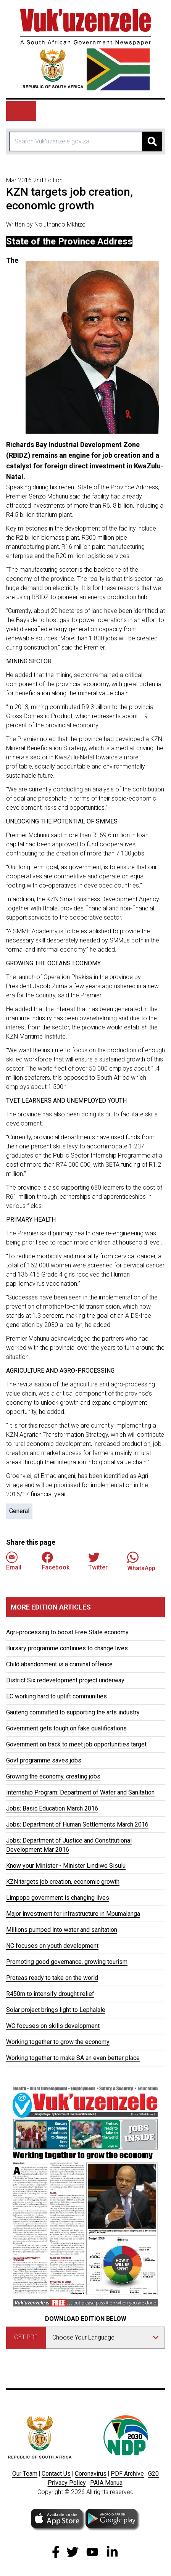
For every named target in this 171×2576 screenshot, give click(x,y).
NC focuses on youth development (52, 1945)
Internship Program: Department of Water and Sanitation (80, 1792)
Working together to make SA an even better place (73, 2057)
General (19, 1511)
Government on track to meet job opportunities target (76, 1744)
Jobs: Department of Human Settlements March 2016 (77, 1824)
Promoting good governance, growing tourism (66, 1961)
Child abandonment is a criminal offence (59, 1664)
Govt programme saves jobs (43, 1760)
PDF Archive (127, 2473)
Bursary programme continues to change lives (67, 1648)
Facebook (55, 1561)
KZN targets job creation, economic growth (62, 1881)
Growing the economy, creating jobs (53, 1776)
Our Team (24, 2473)
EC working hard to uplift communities (56, 1696)
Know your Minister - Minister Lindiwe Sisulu (66, 1865)
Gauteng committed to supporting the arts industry (73, 1712)
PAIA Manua (106, 2482)
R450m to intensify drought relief (50, 1993)
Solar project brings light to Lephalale (55, 2009)
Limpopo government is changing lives (57, 1897)
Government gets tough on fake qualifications (66, 1728)
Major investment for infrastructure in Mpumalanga (73, 1913)
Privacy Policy (67, 2482)
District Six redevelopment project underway (65, 1680)
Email (13, 1561)
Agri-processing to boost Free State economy (67, 1632)
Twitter (98, 1561)
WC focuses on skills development (53, 2025)
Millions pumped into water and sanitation (61, 1929)
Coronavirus (90, 2473)
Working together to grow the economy (58, 2041)
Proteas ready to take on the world (52, 1977)
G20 (153, 2473)
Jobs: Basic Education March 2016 (52, 1808)
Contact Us (56, 2473)
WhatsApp (141, 1561)
